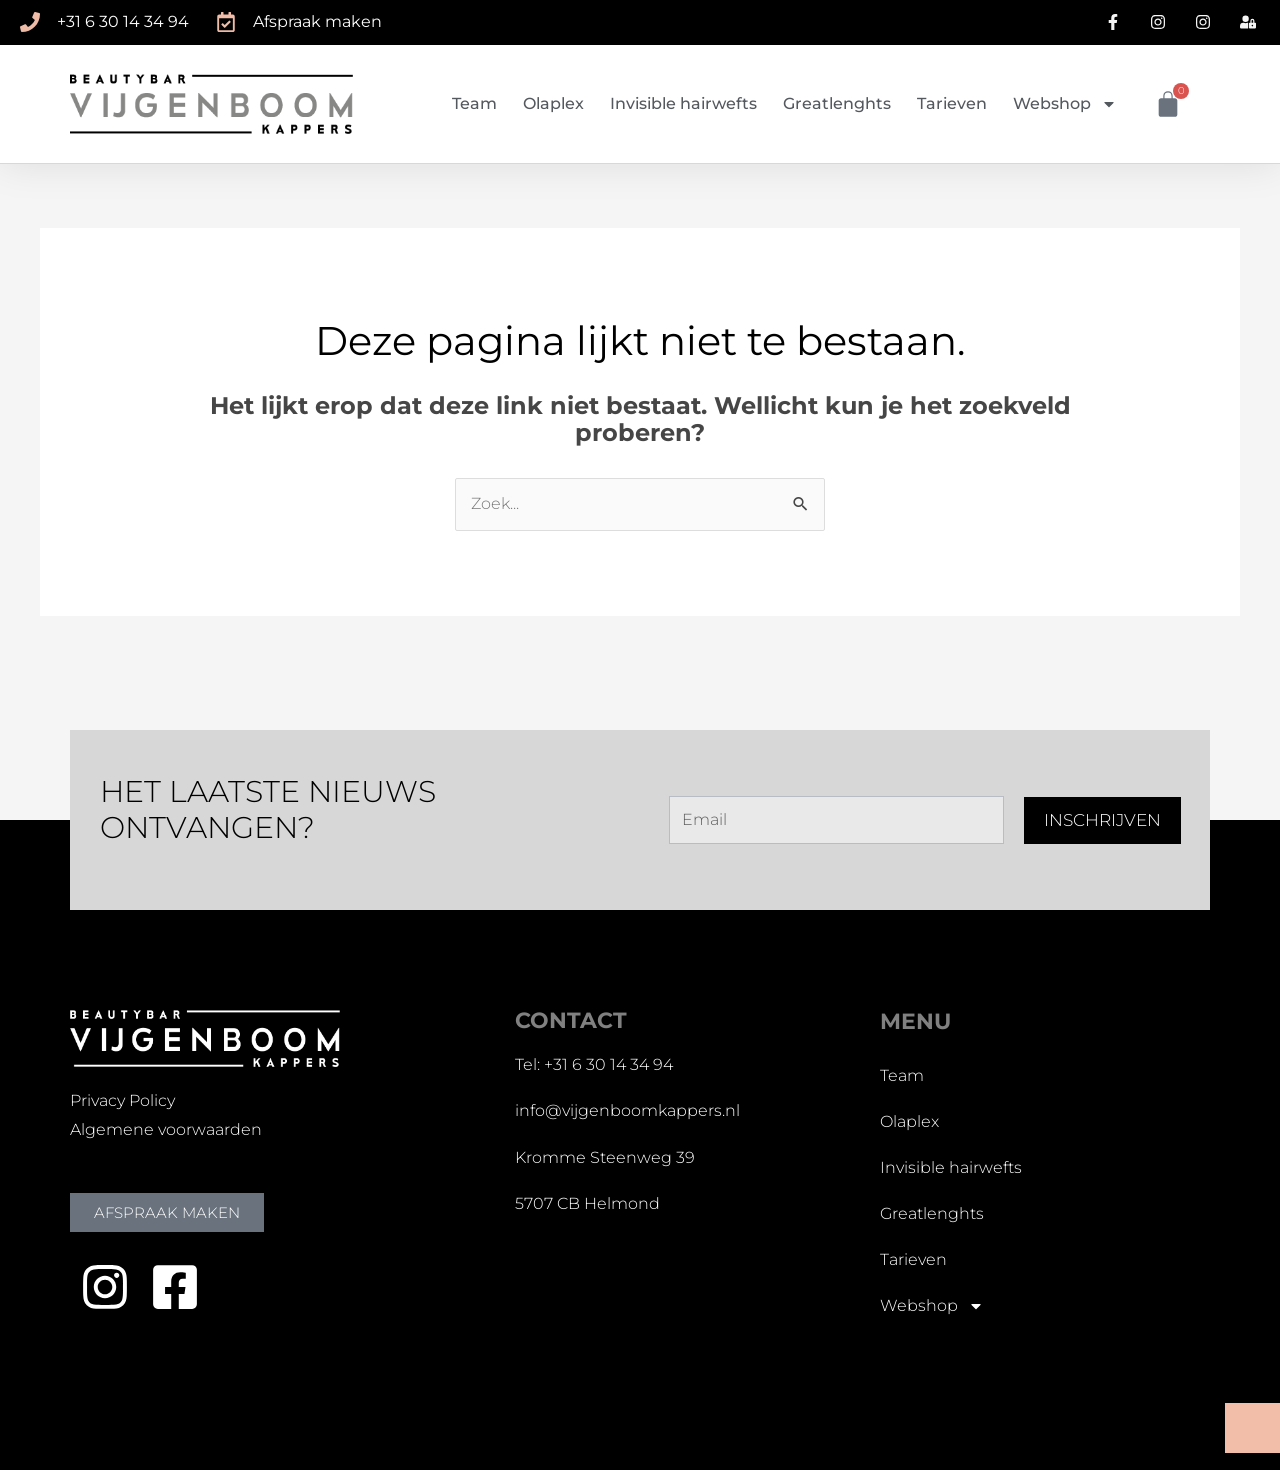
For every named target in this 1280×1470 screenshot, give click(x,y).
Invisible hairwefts (683, 103)
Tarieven (952, 103)
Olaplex (553, 103)
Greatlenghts (837, 103)
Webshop (1065, 104)
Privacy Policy (122, 1100)
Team (474, 103)
